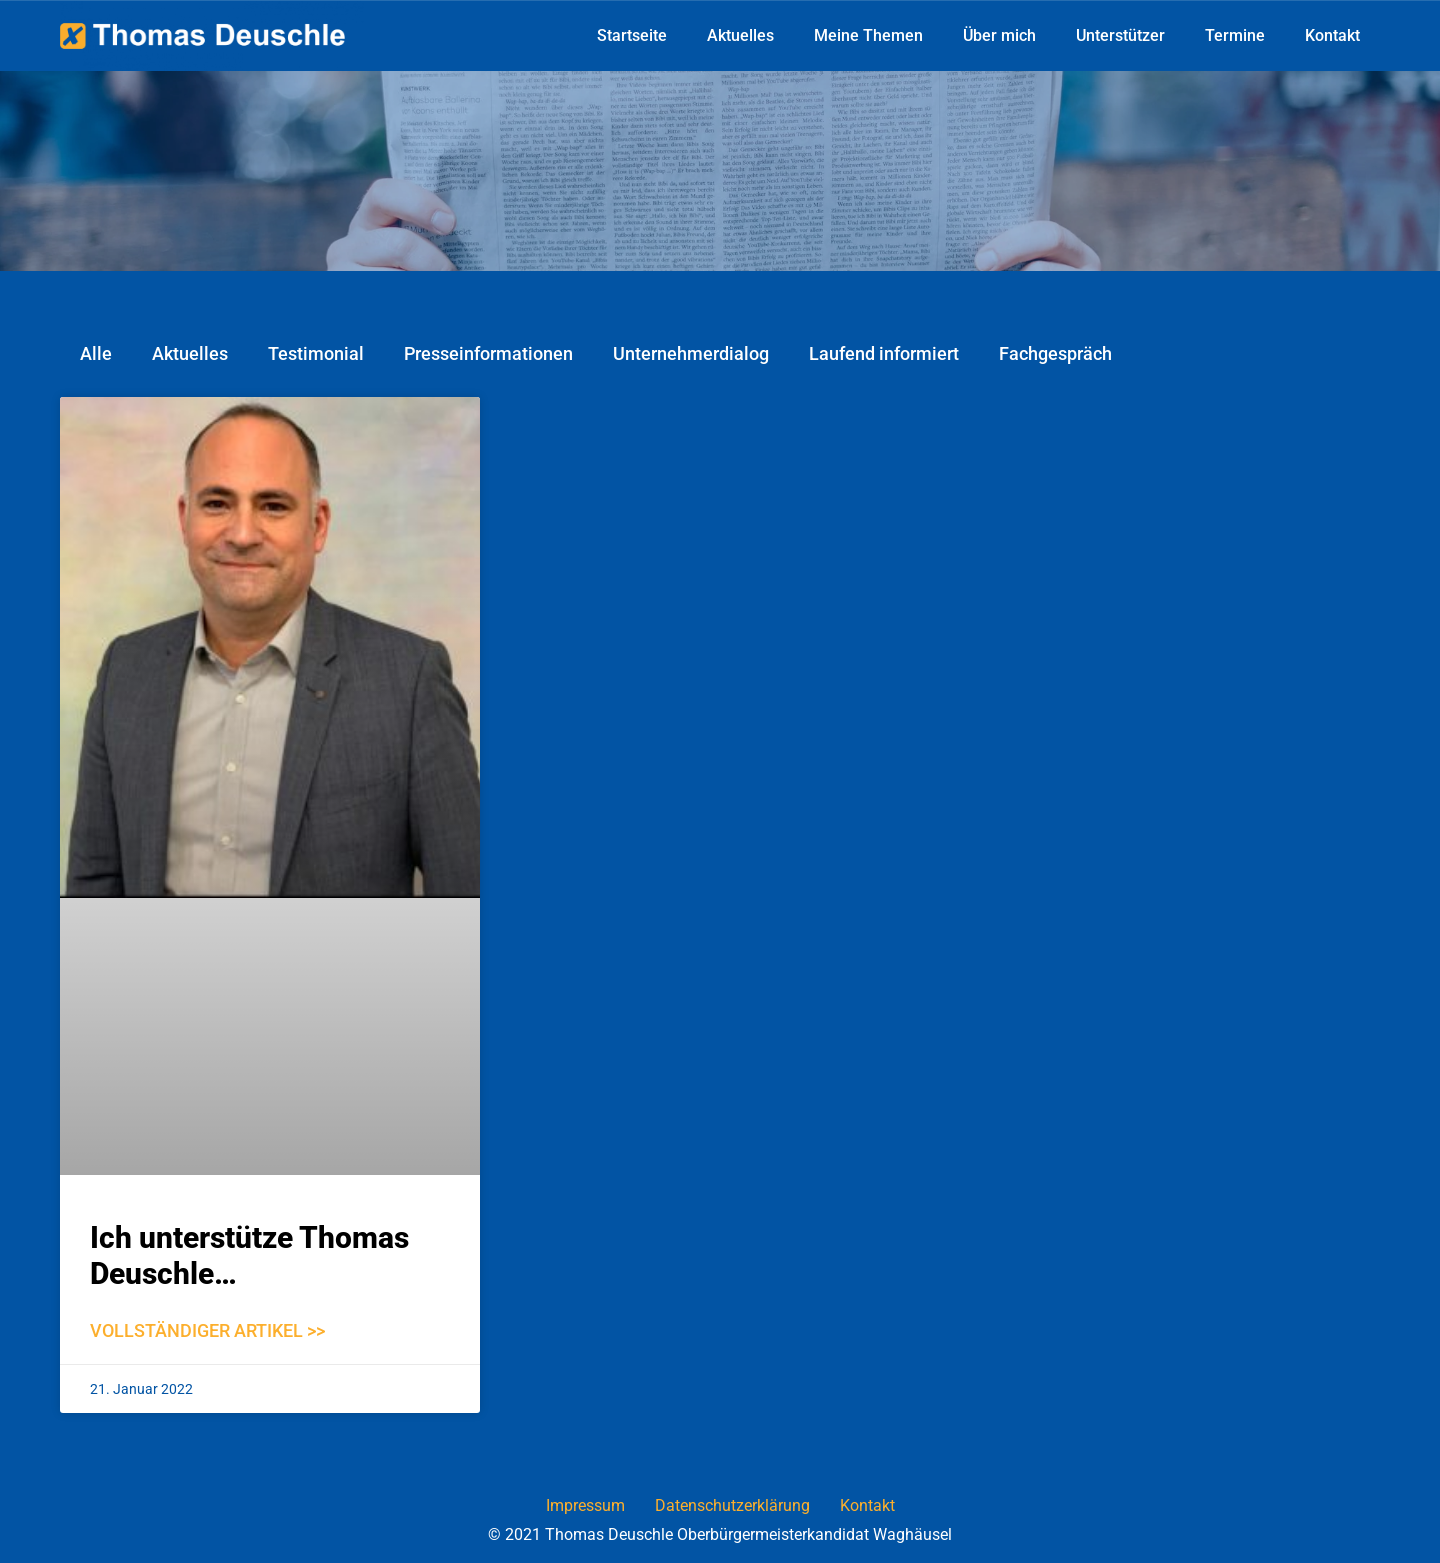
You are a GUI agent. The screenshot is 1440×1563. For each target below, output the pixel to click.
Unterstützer (1120, 35)
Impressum (585, 1505)
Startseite (632, 35)
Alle (96, 353)
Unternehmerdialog (691, 353)
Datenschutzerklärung (732, 1505)
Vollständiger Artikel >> (207, 1330)
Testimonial (316, 353)
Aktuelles (740, 35)
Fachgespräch (1055, 353)
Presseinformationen (488, 353)
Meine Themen (868, 35)
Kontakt (1332, 35)
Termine (1235, 35)
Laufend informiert (884, 353)
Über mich (999, 35)
